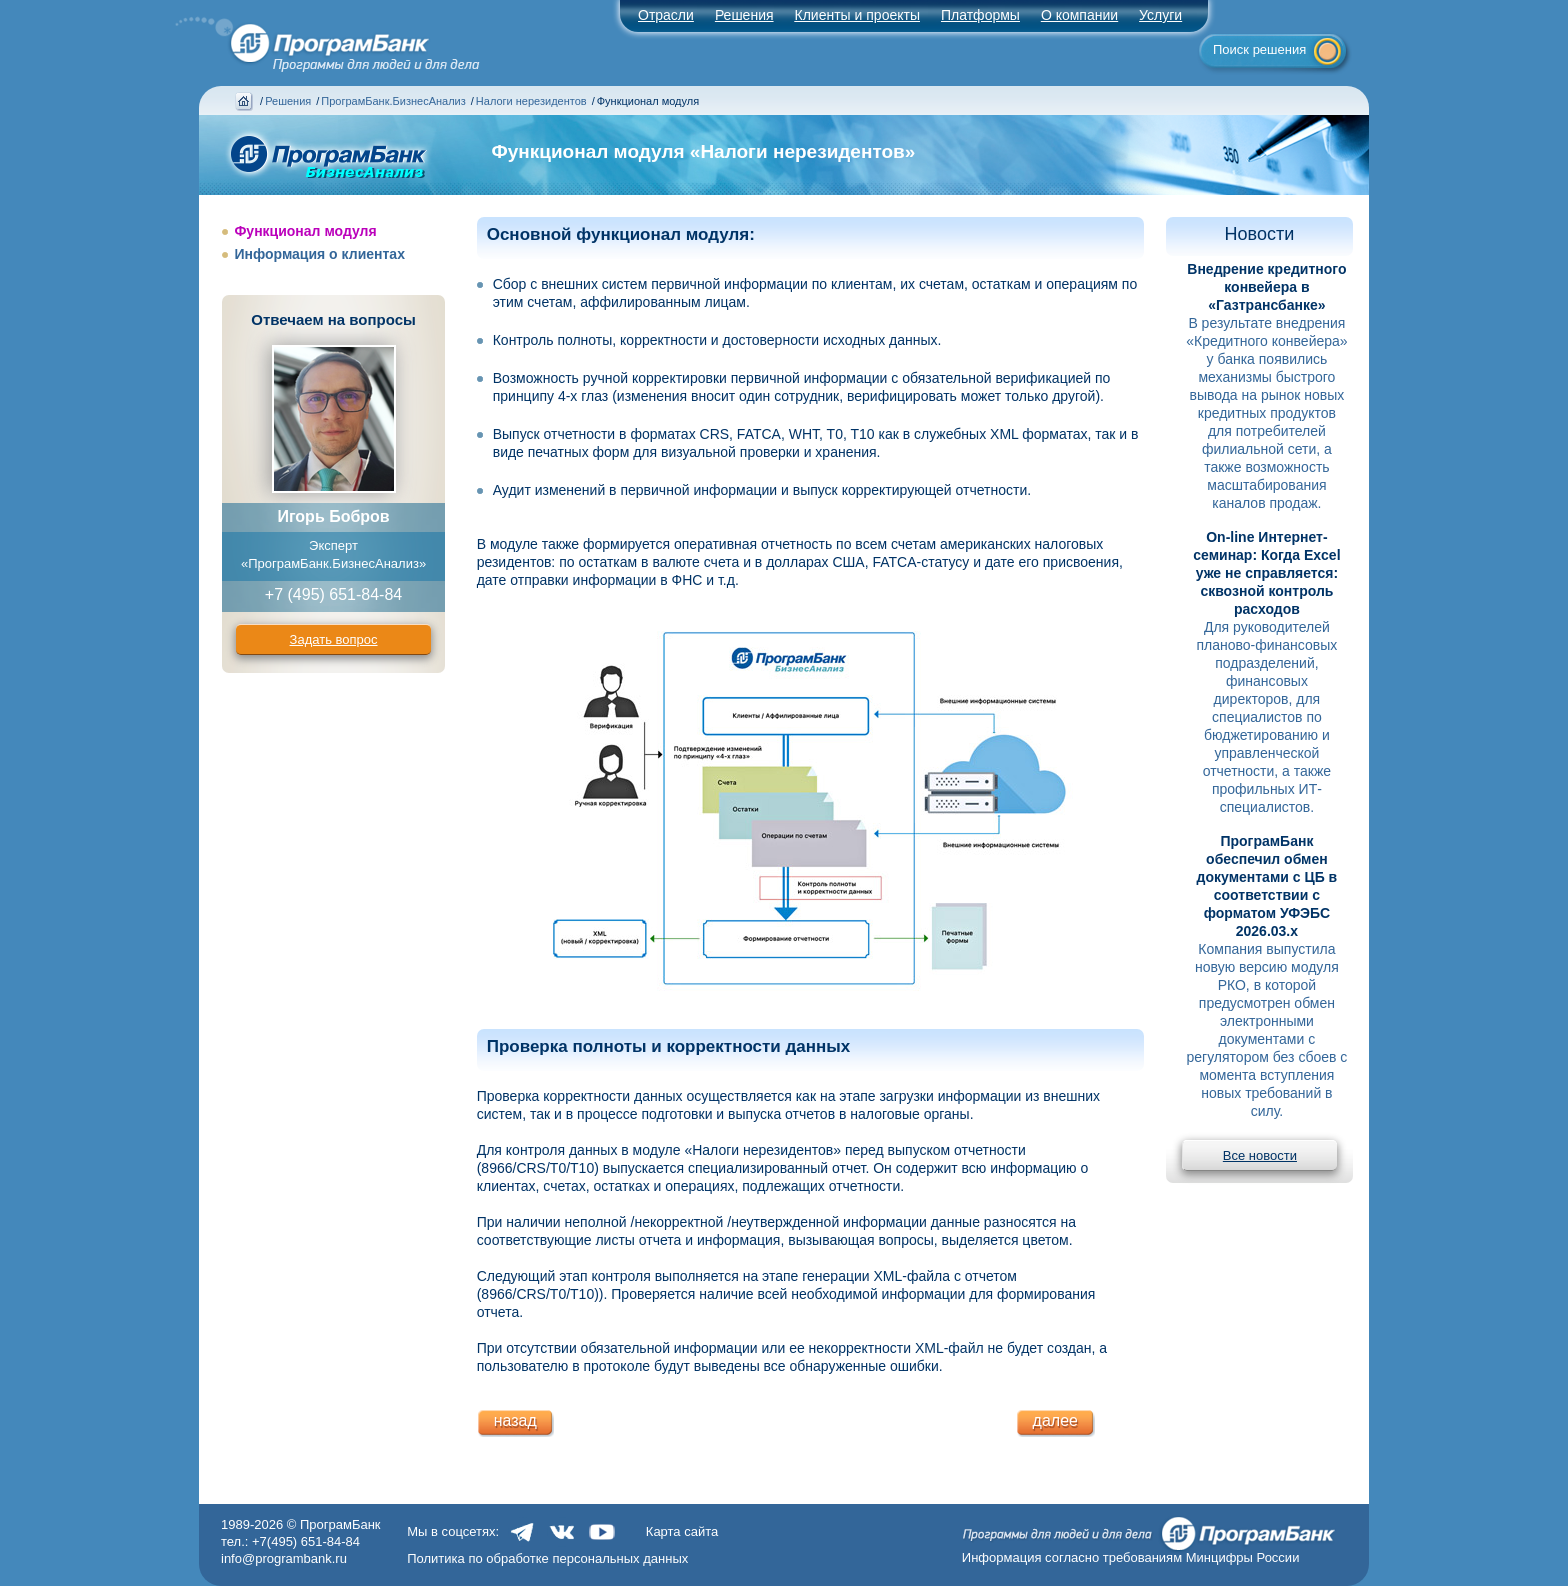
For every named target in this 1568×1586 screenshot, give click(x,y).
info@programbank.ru (284, 1558)
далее (1055, 1420)
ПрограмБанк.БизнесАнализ (393, 101)
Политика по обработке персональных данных (547, 1558)
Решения (288, 101)
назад (515, 1420)
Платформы (980, 15)
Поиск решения (1259, 49)
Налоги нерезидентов (531, 101)
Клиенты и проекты (857, 15)
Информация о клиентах (319, 254)
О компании (1079, 15)
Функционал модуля (305, 231)
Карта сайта (682, 1531)
